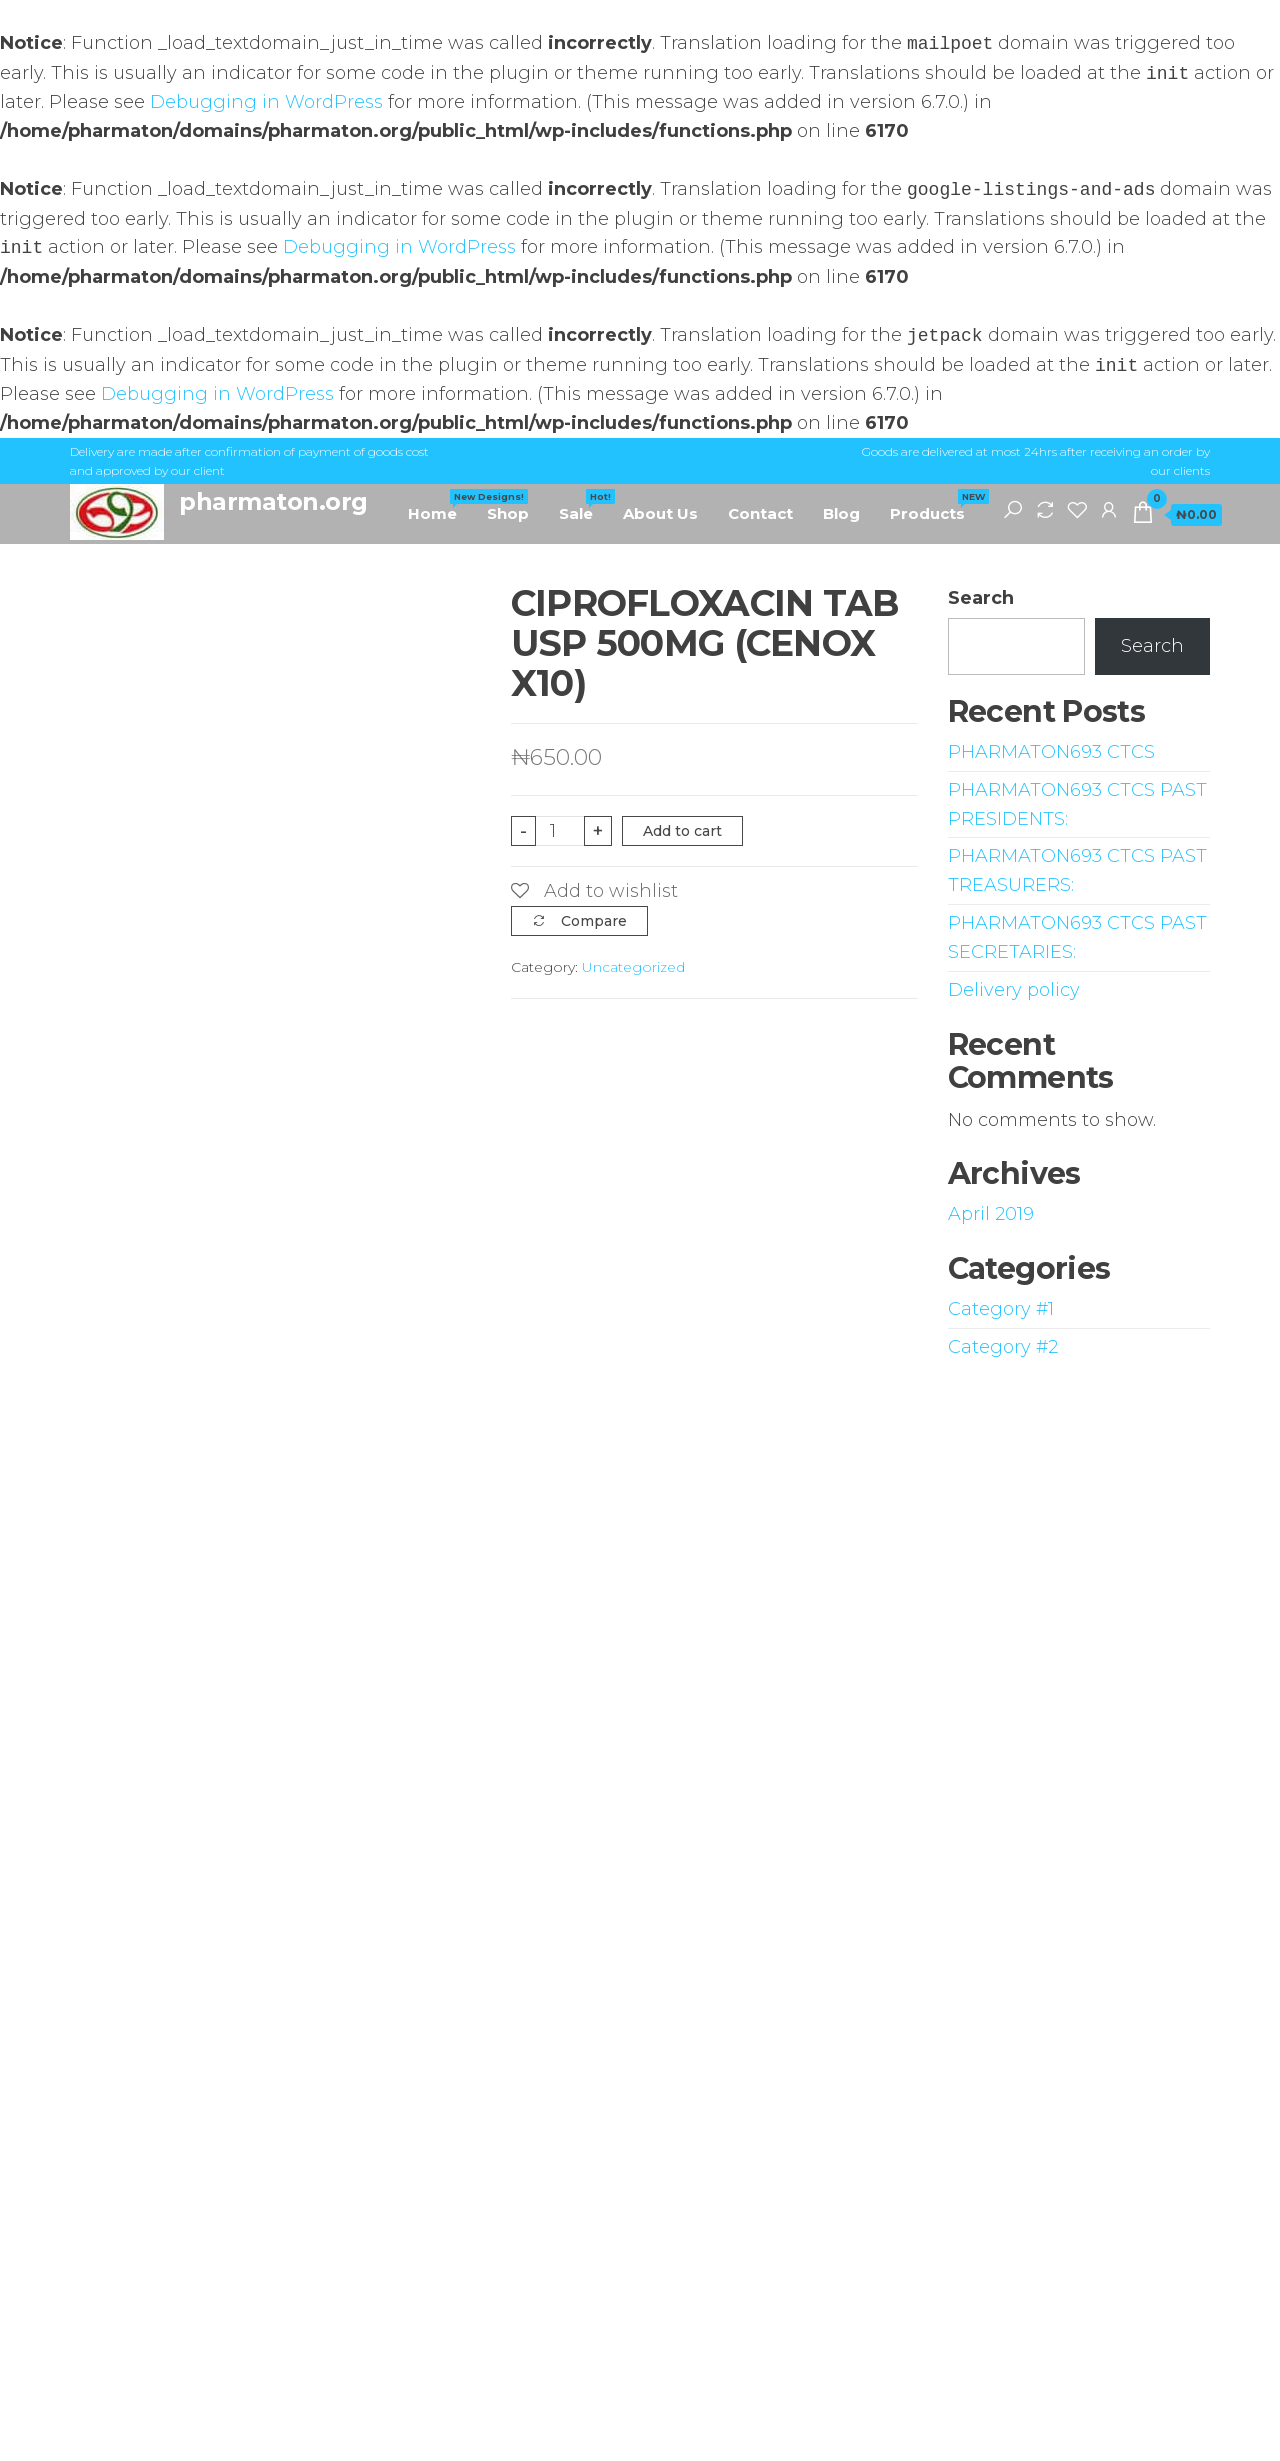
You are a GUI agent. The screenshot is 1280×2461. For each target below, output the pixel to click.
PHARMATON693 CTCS (1051, 752)
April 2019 (991, 1214)
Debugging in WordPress (266, 102)
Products (935, 506)
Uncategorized (633, 967)
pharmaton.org (273, 501)
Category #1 (1001, 1309)
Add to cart (682, 831)
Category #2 (1003, 1347)
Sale (583, 506)
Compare (594, 921)
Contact (760, 513)
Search (981, 598)
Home (440, 506)
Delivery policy (1014, 990)
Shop (508, 513)
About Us (660, 513)
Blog (841, 513)
